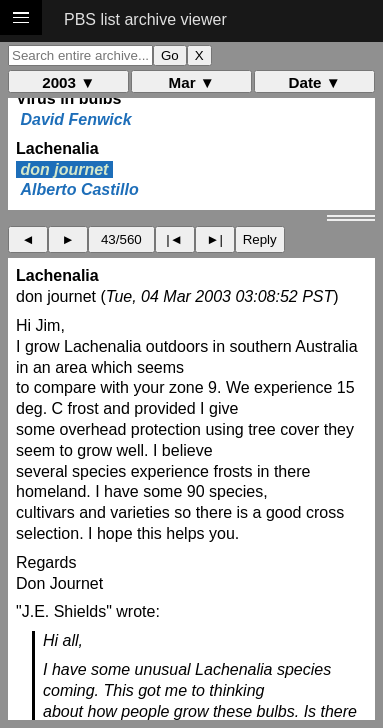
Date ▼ (315, 82)
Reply (260, 239)
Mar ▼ (192, 82)
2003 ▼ (68, 82)
